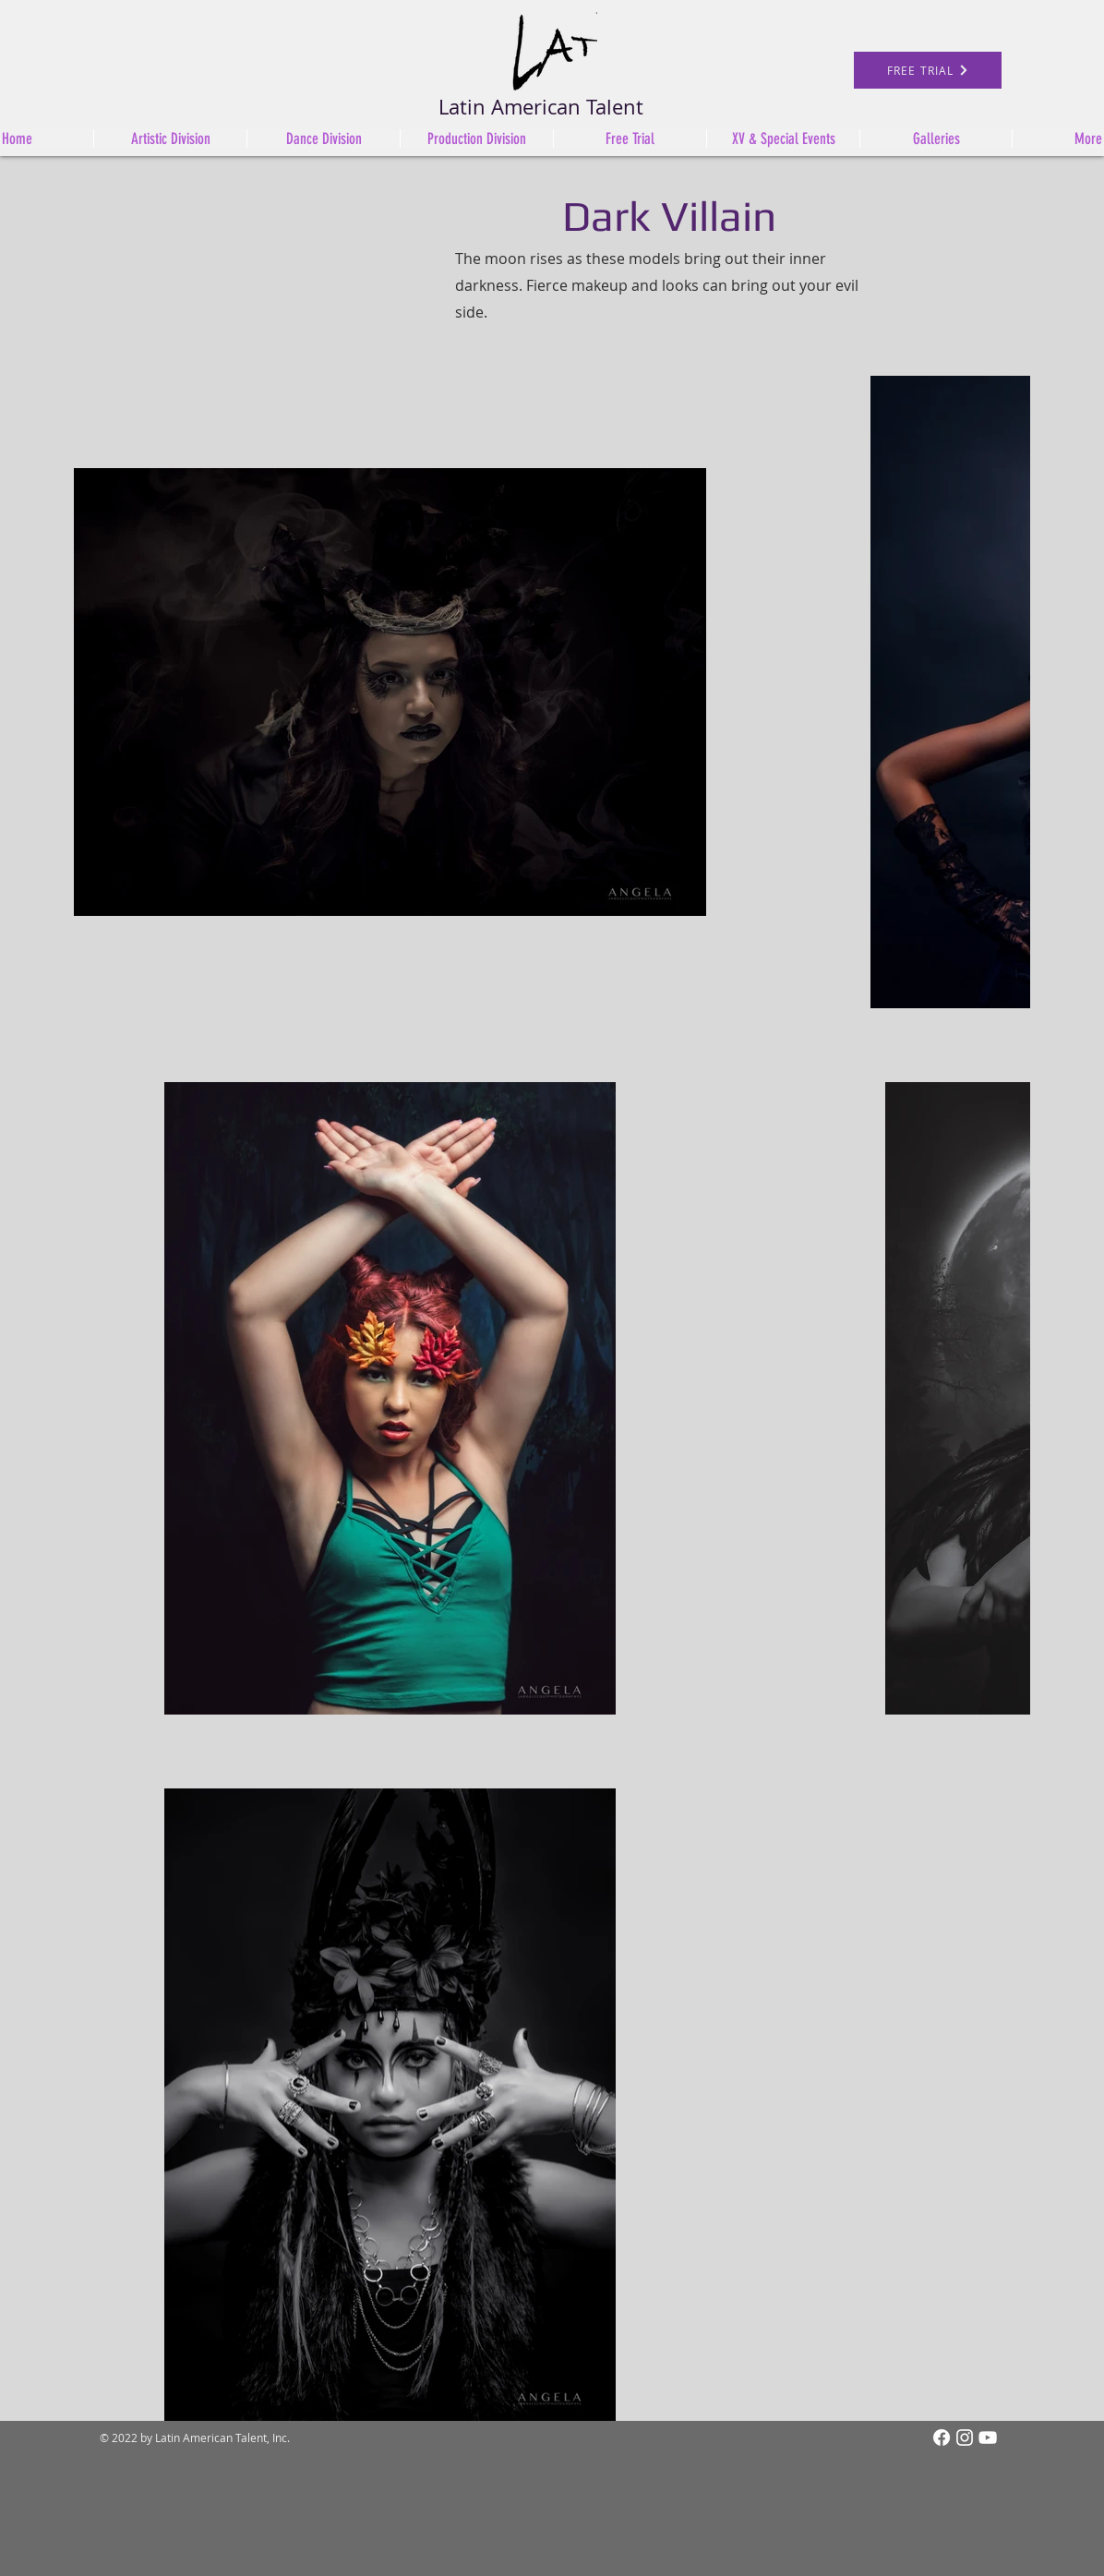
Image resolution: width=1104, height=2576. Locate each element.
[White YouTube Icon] (988, 2437)
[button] (476, 138)
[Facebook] (941, 2437)
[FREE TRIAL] (928, 70)
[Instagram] (965, 2437)
